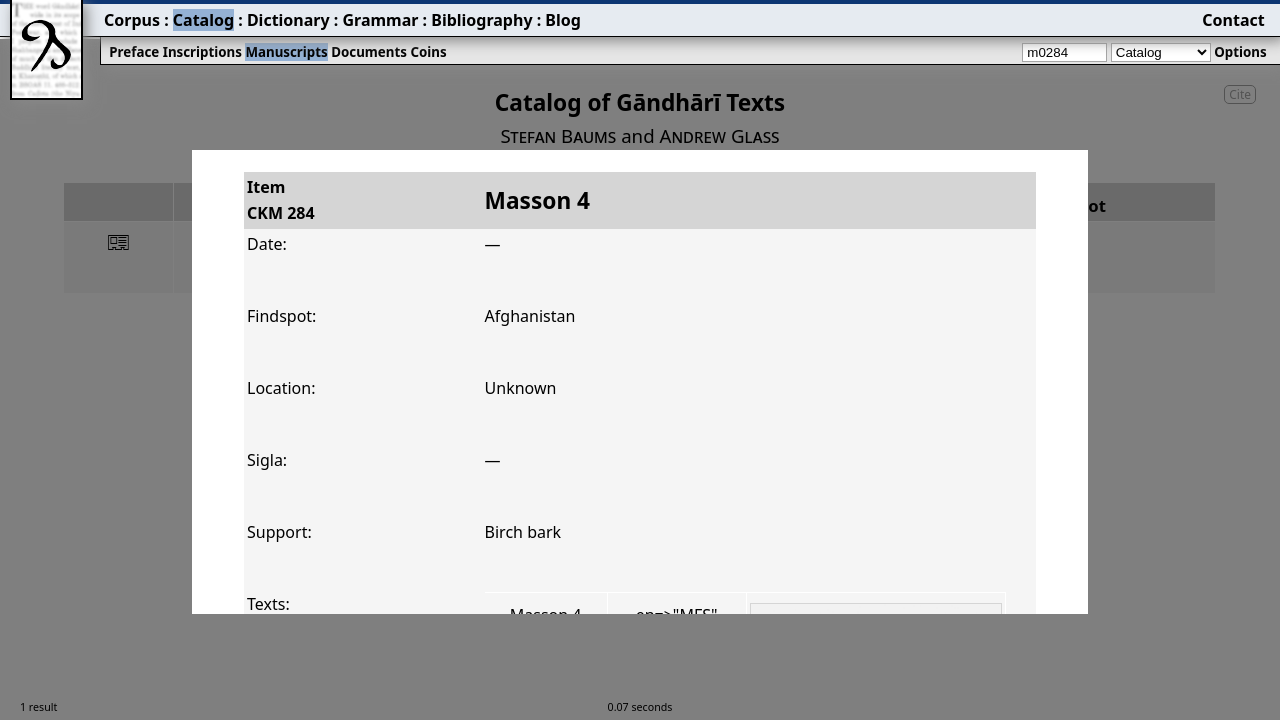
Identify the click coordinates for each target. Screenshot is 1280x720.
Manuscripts (286, 52)
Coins (428, 52)
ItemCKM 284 (281, 200)
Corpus (132, 20)
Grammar (380, 20)
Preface (134, 52)
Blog (563, 20)
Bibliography (481, 20)
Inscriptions (202, 52)
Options (1240, 52)
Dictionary (288, 20)
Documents (369, 52)
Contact (1233, 20)
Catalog (203, 20)
